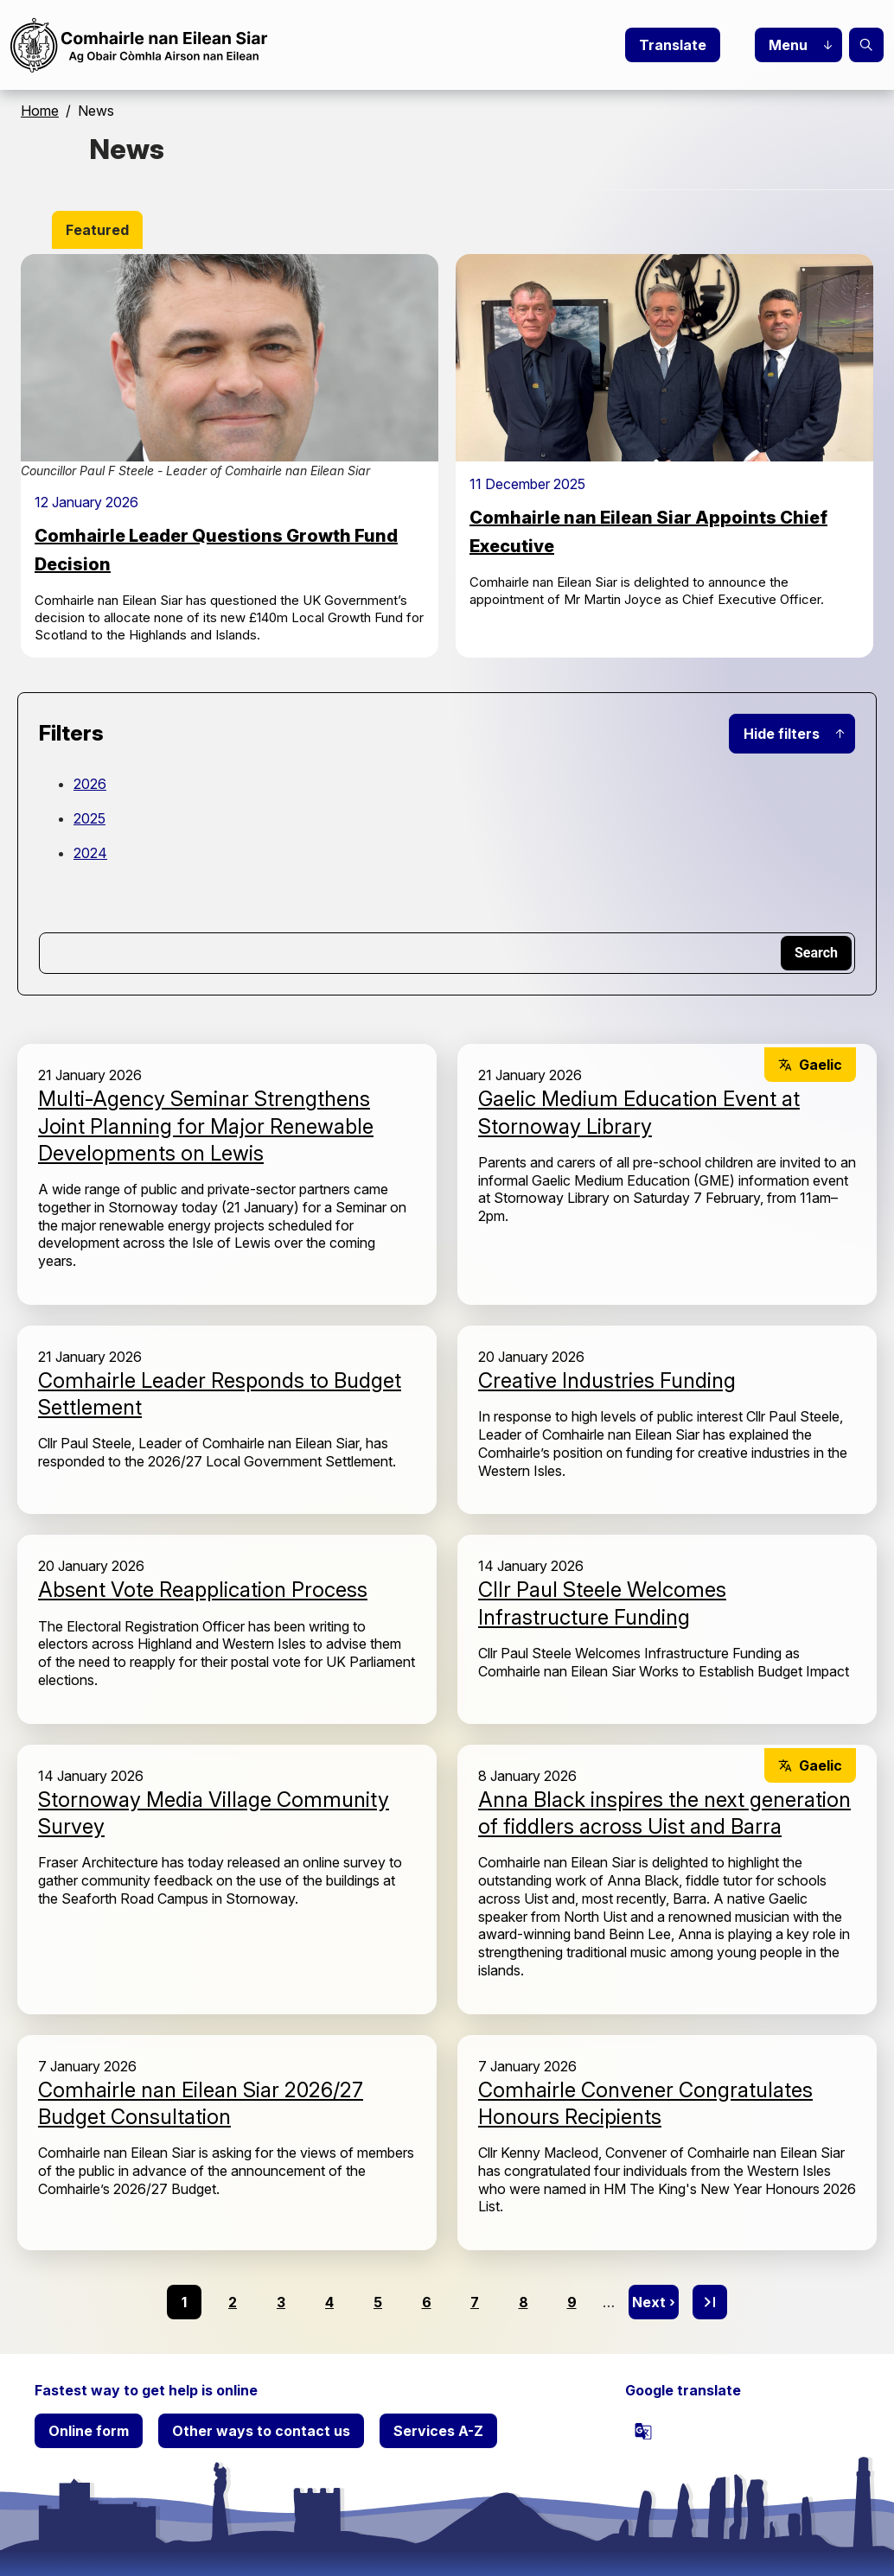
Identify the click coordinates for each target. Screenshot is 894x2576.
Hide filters (782, 733)
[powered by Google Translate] (643, 2430)
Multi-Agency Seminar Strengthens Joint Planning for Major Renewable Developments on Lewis (206, 1125)
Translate (672, 45)
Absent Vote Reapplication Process (202, 1589)
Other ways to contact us (261, 2430)
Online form (88, 2430)
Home (40, 110)
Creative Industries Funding (607, 1380)
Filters (71, 733)
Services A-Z (438, 2430)
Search (866, 45)
